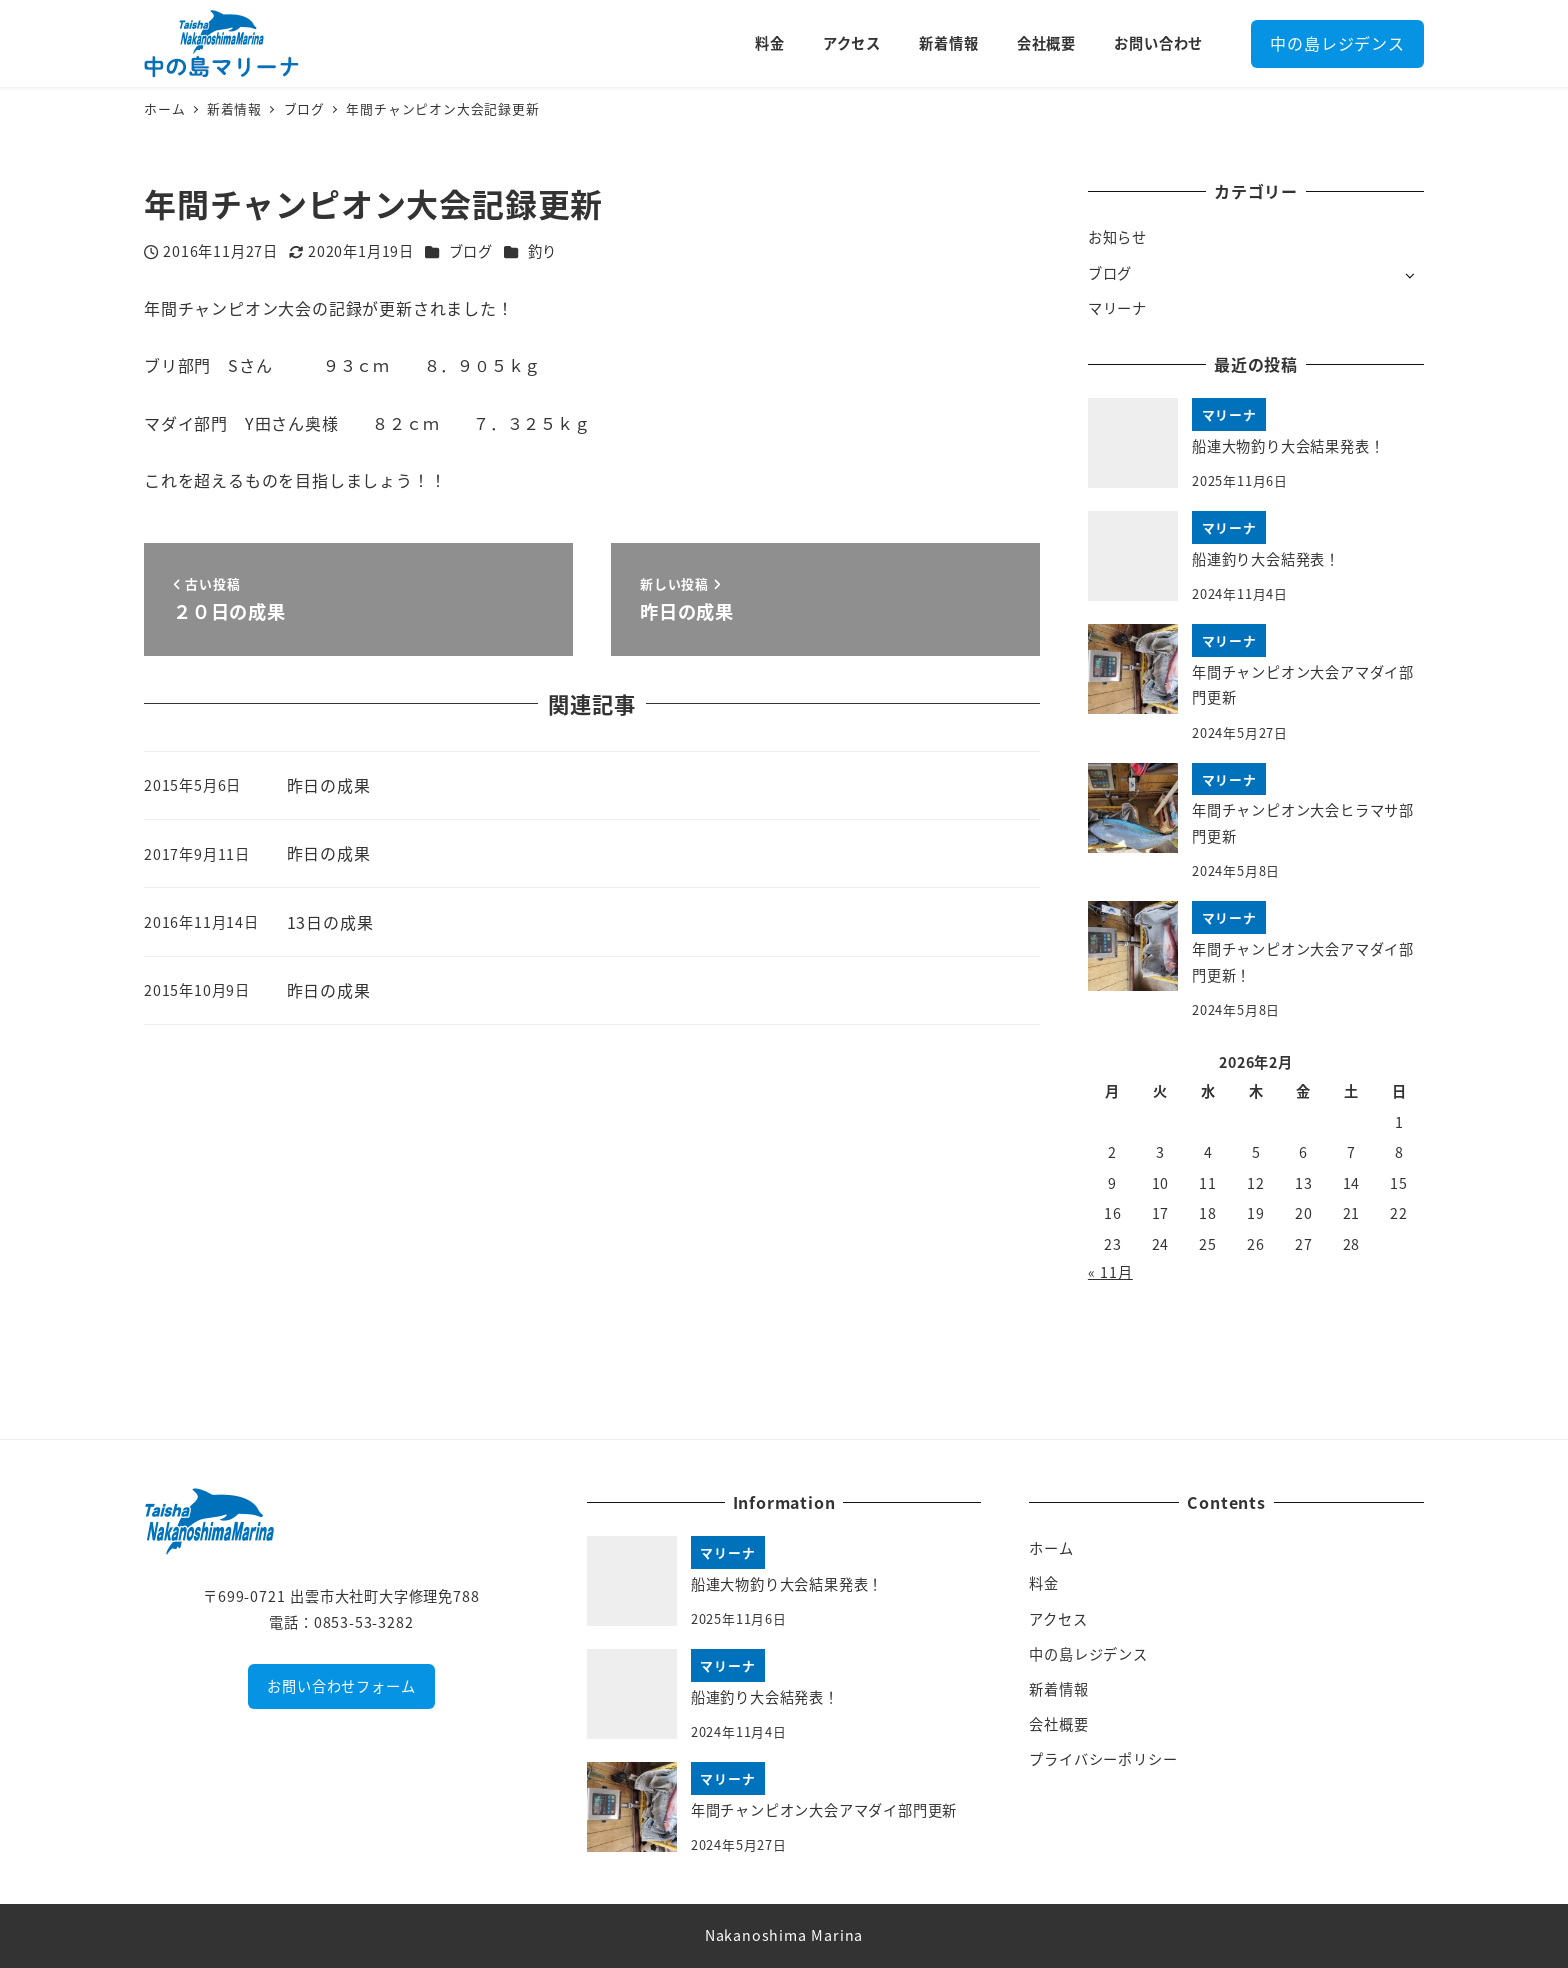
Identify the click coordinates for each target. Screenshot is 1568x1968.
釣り (543, 251)
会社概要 (1058, 1724)
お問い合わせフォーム (341, 1686)
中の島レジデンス (1337, 43)
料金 (1044, 1583)
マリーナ (1117, 308)
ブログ (471, 251)
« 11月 (1110, 1272)
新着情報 (1058, 1689)
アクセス (1058, 1619)
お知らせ (1117, 237)
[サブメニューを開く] (1409, 274)
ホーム (1051, 1548)
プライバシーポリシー (1103, 1759)
